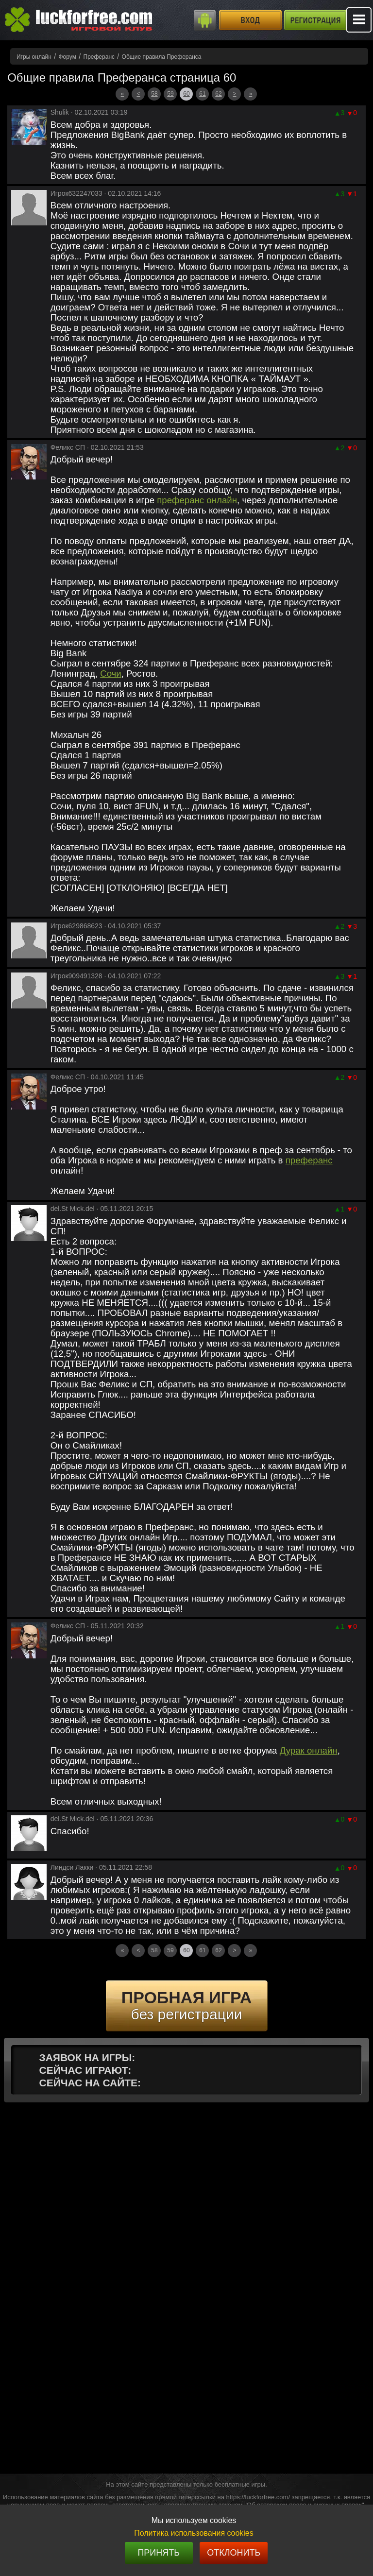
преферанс (309, 1160)
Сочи (110, 673)
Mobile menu (359, 20)
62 (218, 93)
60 (186, 93)
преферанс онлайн (197, 500)
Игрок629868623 (76, 926)
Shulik (60, 112)
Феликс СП (68, 447)
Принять (158, 2553)
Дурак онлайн (309, 1750)
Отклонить (233, 2553)
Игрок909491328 (76, 976)
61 (202, 93)
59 (170, 93)
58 (154, 93)
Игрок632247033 (76, 193)
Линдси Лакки (72, 1867)
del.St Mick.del (73, 1208)
